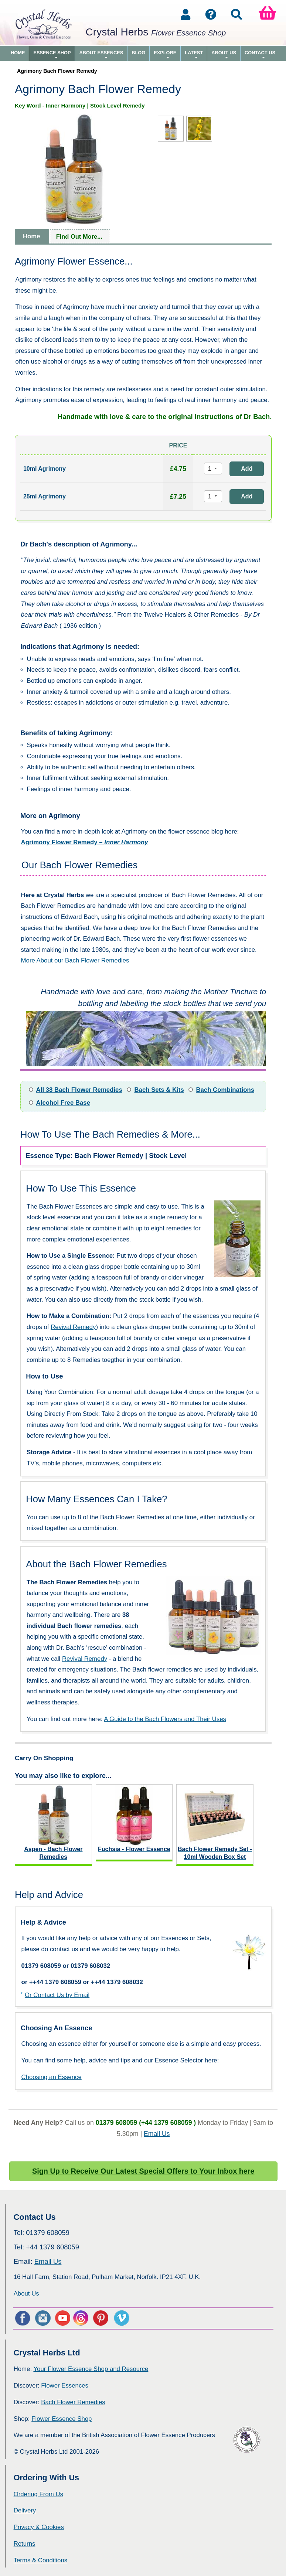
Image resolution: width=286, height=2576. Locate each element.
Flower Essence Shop (61, 2418)
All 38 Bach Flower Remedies (79, 1089)
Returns (24, 2543)
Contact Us (260, 55)
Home (18, 52)
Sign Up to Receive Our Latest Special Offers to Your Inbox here (143, 2171)
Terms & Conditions (41, 2560)
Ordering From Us (38, 2494)
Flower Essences (64, 2385)
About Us (223, 55)
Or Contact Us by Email (57, 1995)
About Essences (101, 55)
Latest (194, 55)
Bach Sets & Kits (159, 1089)
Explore (165, 55)
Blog (138, 52)
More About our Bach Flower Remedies (75, 960)
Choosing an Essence (51, 2077)
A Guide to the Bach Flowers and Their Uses (165, 1719)
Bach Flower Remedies (73, 2402)
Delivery (25, 2510)
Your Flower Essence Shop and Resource (90, 2368)
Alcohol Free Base (63, 1102)
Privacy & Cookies (39, 2527)
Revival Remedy (73, 1326)
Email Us (157, 2133)
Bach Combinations (225, 1089)
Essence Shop (52, 55)
